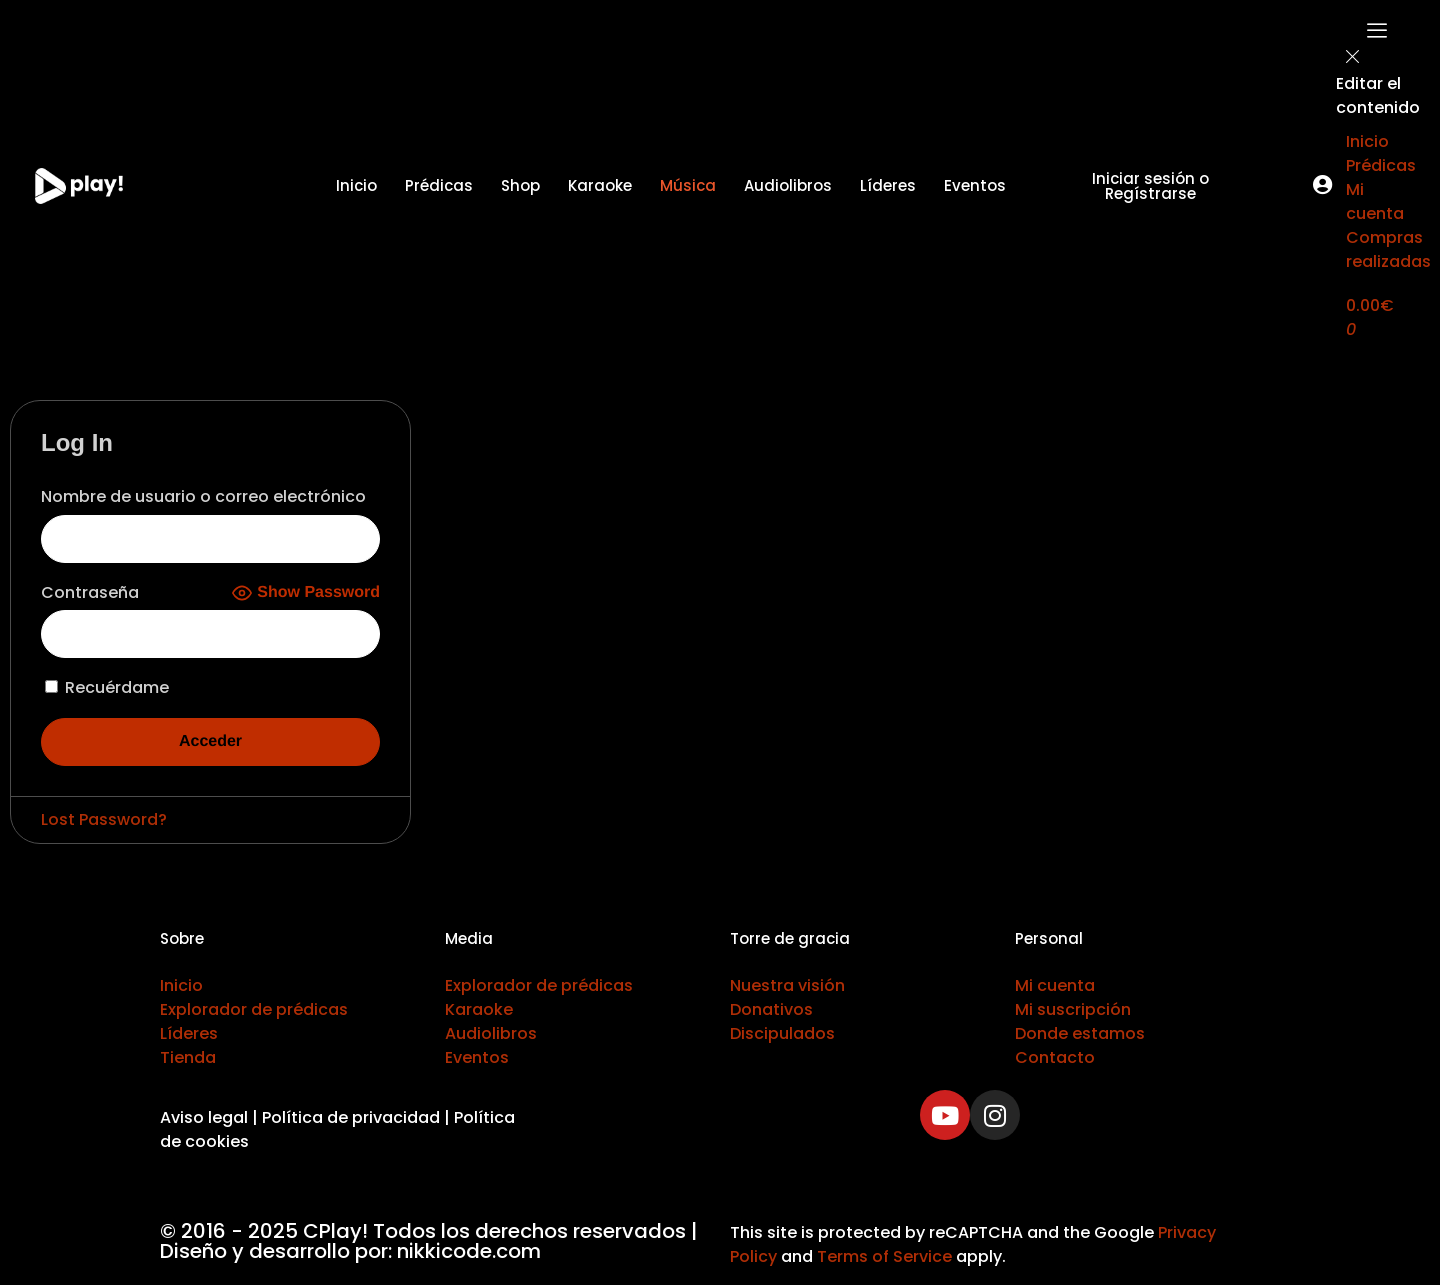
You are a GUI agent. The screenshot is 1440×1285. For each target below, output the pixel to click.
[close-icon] (1353, 60)
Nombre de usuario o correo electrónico (203, 496)
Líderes (888, 185)
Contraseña (90, 592)
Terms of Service (884, 1256)
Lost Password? (104, 819)
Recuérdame (107, 687)
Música (688, 185)
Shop (520, 185)
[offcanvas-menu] (1377, 34)
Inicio (356, 185)
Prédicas (439, 185)
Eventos (975, 185)
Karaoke (600, 185)
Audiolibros (788, 185)
